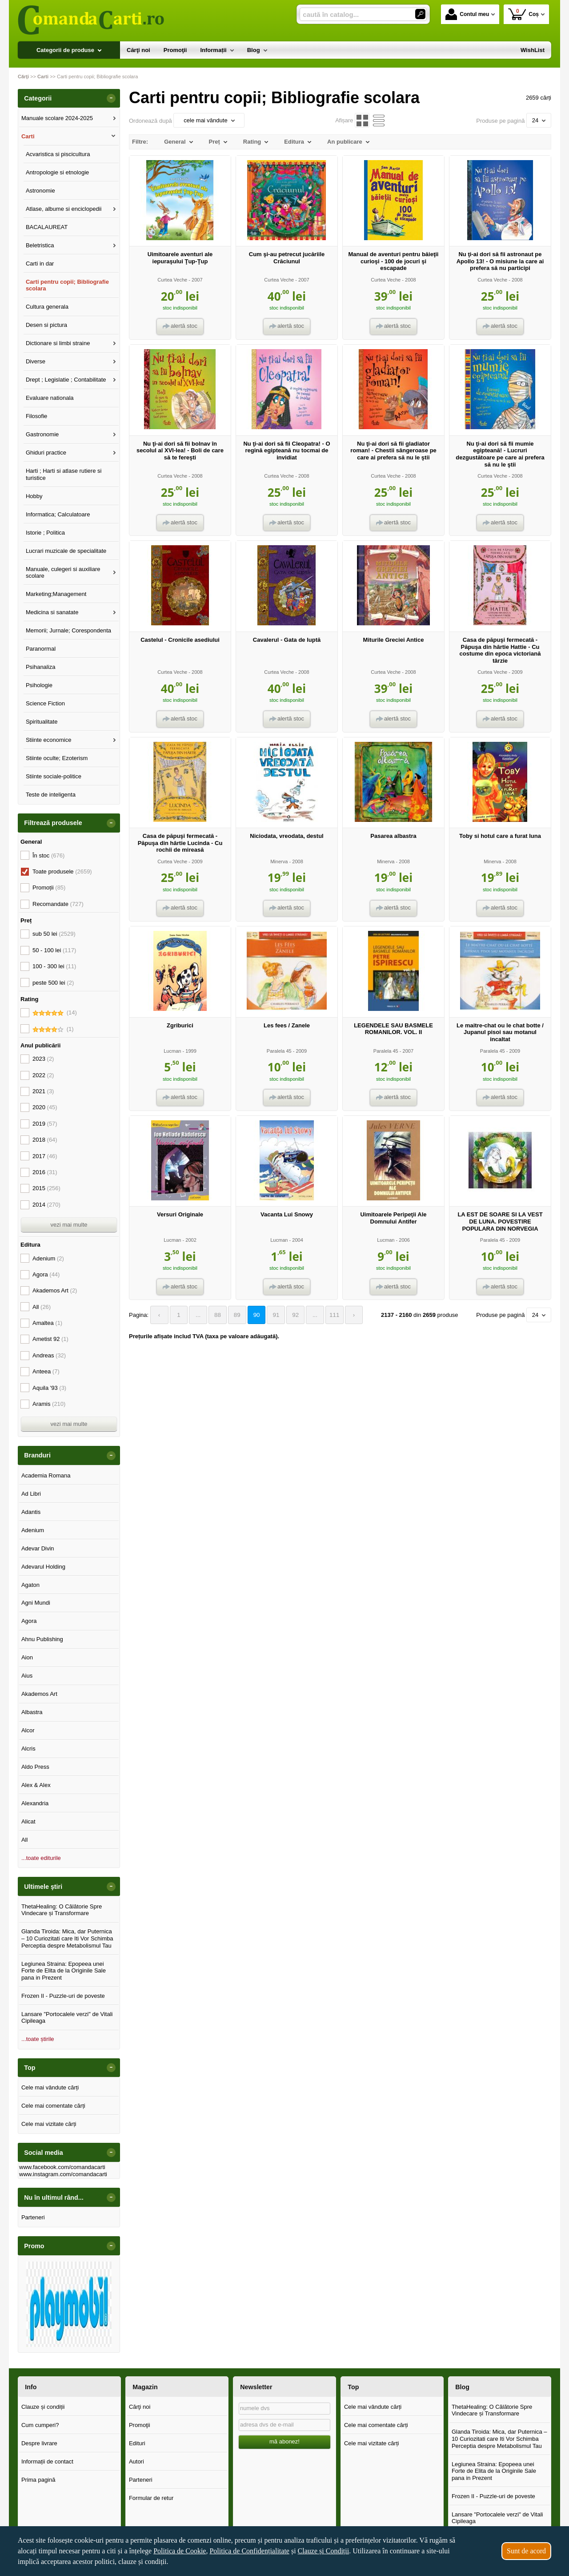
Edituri (137, 2443)
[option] (69, 2304)
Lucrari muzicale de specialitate (66, 550)
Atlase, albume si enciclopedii (64, 208)
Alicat (28, 1821)
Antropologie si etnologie (57, 172)
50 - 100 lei (54, 950)
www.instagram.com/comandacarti (63, 2174)
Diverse (35, 361)
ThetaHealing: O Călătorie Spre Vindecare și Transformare (61, 1910)
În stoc (48, 855)
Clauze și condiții (43, 2406)
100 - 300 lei (54, 966)
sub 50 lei (54, 933)
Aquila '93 (49, 1388)
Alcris (28, 1748)
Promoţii (139, 2425)
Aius (26, 1675)
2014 (46, 1204)
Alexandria (34, 1803)
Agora (46, 1274)
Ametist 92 (50, 1339)
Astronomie (40, 190)
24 (538, 120)
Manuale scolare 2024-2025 (57, 118)
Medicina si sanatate (52, 612)
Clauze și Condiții (323, 2551)
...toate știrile (37, 2039)
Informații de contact (47, 2461)
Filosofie (36, 416)
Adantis (30, 1512)
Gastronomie (42, 434)
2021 (43, 1091)
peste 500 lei (53, 982)
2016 (44, 1172)
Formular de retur (151, 2498)
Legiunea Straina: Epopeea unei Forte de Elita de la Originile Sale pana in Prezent (63, 1970)
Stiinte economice (49, 740)
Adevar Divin (37, 1548)
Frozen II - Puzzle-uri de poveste (63, 1995)
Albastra (32, 1712)
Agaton (30, 1585)
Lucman (172, 1051)
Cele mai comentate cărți (53, 2105)
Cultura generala (47, 306)
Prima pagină (38, 2479)
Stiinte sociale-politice (53, 776)
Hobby (34, 496)
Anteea (46, 1371)
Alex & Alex (36, 1785)
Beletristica (40, 245)
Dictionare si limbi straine (58, 343)
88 (215, 1315)
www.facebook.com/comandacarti (62, 2167)
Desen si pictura (46, 325)
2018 (44, 1139)
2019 (44, 1123)
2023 (43, 1058)
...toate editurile (41, 1858)
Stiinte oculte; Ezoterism (57, 758)
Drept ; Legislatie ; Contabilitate (66, 379)
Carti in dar (40, 263)
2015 (46, 1188)
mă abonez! (284, 2441)
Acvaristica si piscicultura (58, 154)
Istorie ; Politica (45, 532)
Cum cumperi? (40, 2425)
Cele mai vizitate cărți (48, 2124)
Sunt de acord (526, 2551)
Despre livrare (39, 2443)
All (41, 1307)
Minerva (279, 861)
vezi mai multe (68, 1224)
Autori (136, 2461)
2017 (44, 1156)
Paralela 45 (279, 1051)
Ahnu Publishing (42, 1639)
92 (289, 1315)
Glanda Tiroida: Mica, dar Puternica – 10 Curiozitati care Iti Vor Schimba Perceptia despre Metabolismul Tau (67, 1938)
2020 (44, 1107)
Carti (28, 136)
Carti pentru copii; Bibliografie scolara (67, 285)
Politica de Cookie (179, 2551)
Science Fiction (45, 703)
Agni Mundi (35, 1602)
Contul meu (467, 14)
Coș (523, 14)
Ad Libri (31, 1493)
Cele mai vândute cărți (50, 2087)
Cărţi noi (139, 2406)
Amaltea (47, 1323)
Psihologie (39, 685)
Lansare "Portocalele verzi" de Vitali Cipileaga (67, 2018)
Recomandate (58, 904)
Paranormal (41, 648)
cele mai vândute (209, 120)
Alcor (28, 1730)
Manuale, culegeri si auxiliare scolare (63, 573)
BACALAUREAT (47, 227)
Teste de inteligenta (51, 794)
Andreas (49, 1355)
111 (327, 1315)
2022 (43, 1075)
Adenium (48, 1258)
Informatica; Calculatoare (58, 514)
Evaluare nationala (50, 397)
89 (233, 1315)
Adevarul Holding (43, 1566)
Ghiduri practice (46, 452)
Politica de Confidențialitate (249, 2551)
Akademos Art (54, 1290)
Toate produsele (62, 871)
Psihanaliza (41, 667)
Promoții (48, 887)
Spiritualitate (42, 721)
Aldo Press (35, 1766)
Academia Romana (46, 1475)
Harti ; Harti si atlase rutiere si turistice (64, 474)
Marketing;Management (56, 594)
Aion (27, 1657)
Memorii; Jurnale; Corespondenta (68, 630)
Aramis (48, 1404)
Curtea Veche (172, 279)
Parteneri (33, 2217)
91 (271, 1315)
